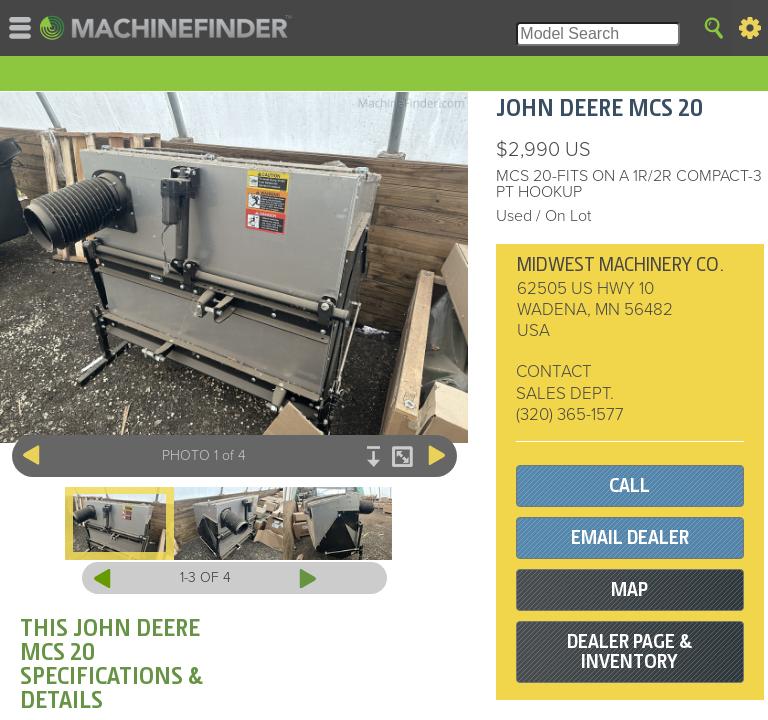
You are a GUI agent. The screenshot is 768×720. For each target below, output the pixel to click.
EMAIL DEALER (630, 537)
